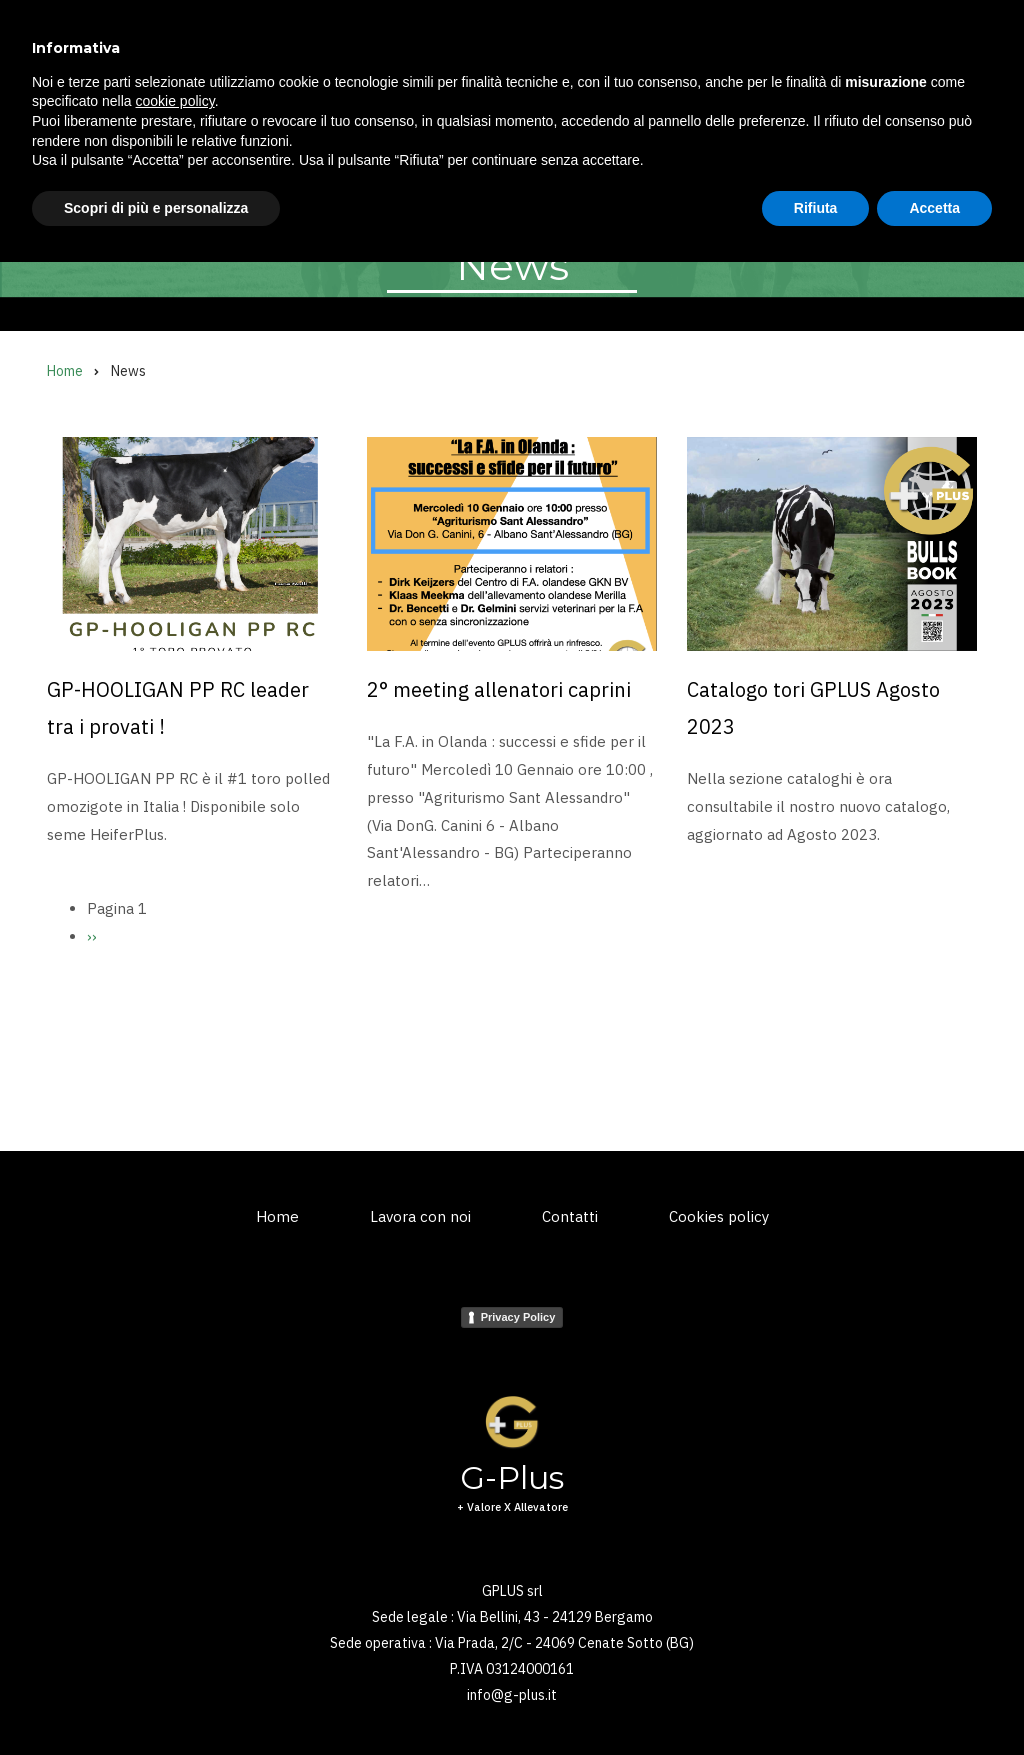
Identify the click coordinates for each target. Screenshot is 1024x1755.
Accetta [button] (934, 1700)
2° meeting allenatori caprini (499, 689)
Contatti (570, 1216)
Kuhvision (304, 168)
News (596, 168)
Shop (671, 168)
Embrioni (404, 168)
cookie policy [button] (175, 1594)
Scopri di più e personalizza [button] (156, 1700)
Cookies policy (719, 1216)
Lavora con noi (420, 1216)
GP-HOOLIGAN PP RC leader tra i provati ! (178, 708)
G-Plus (159, 50)
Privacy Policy (518, 1317)
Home (66, 168)
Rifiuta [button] (816, 1700)
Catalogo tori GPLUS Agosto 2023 (813, 708)
